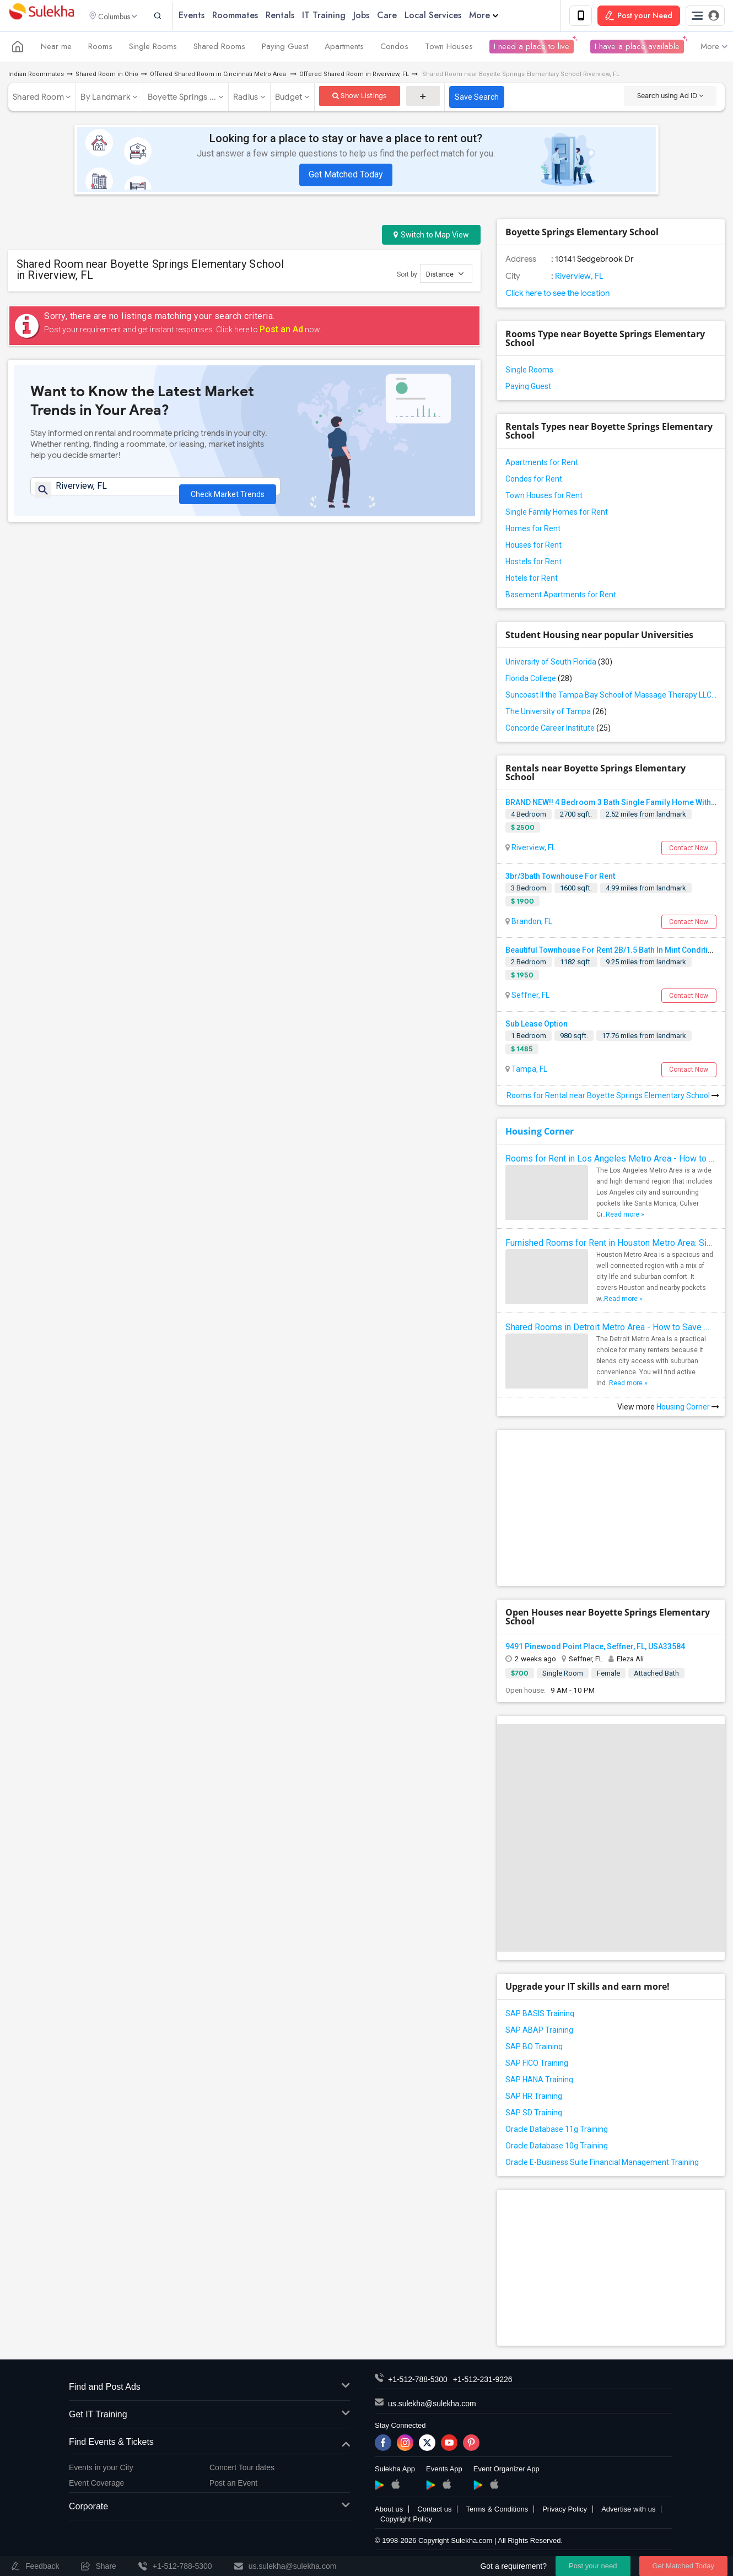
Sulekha (41, 17)
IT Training (337, 16)
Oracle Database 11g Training (556, 2131)
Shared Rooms (219, 48)
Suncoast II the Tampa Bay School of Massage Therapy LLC (610, 696)
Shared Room (38, 99)
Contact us (434, 2511)
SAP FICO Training (536, 2065)
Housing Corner (539, 1133)
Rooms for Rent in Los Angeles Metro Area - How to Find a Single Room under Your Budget (610, 1160)
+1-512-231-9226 (483, 2381)
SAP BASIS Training (539, 2015)
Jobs (375, 16)
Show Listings (359, 97)
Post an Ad (281, 331)
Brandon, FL (531, 923)
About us (389, 2511)
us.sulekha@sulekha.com (432, 2405)
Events (205, 16)
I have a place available (637, 48)
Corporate (209, 2508)
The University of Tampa (556, 713)
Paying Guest (285, 48)
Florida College (538, 680)
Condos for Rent (533, 480)
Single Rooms (153, 48)
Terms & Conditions (497, 2511)
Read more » (625, 1216)
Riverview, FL (578, 278)
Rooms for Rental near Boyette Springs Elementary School (612, 1097)
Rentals (293, 16)
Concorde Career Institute (558, 729)
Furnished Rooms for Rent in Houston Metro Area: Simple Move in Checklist (610, 1244)
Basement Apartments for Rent (560, 596)
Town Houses (449, 48)
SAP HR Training (533, 2098)
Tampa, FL (528, 1071)
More (497, 16)
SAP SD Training (533, 2115)
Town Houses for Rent (544, 497)
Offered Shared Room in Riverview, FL (354, 75)
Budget (289, 99)
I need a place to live (531, 48)
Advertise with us (628, 2511)
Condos (394, 48)
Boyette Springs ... (182, 99)
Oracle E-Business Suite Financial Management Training (602, 2164)
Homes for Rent (532, 530)
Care (401, 16)
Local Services (446, 16)
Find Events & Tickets (209, 2444)
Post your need (593, 2566)
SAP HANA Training (539, 2082)
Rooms (100, 48)
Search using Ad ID (670, 97)
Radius (245, 99)
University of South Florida (558, 663)
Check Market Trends (228, 493)
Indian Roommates (36, 75)
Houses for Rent (533, 546)
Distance (444, 275)
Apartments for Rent (541, 464)
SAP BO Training (534, 2049)
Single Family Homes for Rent (556, 513)
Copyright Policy (406, 2521)
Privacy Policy (564, 2511)
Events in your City (101, 2469)
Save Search (477, 98)
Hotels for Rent (531, 580)
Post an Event (233, 2484)
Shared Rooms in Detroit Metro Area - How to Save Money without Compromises (610, 1329)
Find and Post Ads (209, 2389)
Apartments (344, 48)
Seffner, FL (529, 996)
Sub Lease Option (536, 1026)
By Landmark (105, 99)
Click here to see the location (557, 295)
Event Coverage (96, 2484)
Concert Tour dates (241, 2469)
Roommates (249, 16)
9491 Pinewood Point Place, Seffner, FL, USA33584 (595, 1648)
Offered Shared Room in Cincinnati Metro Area (219, 75)
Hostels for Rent (533, 563)
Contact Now (688, 850)
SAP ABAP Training (539, 2032)
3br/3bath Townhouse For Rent (560, 877)
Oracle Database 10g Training (556, 2148)
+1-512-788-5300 (418, 2381)
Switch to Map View (431, 236)
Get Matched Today (346, 176)
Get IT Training (209, 2416)
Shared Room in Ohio (107, 75)
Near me (56, 48)
